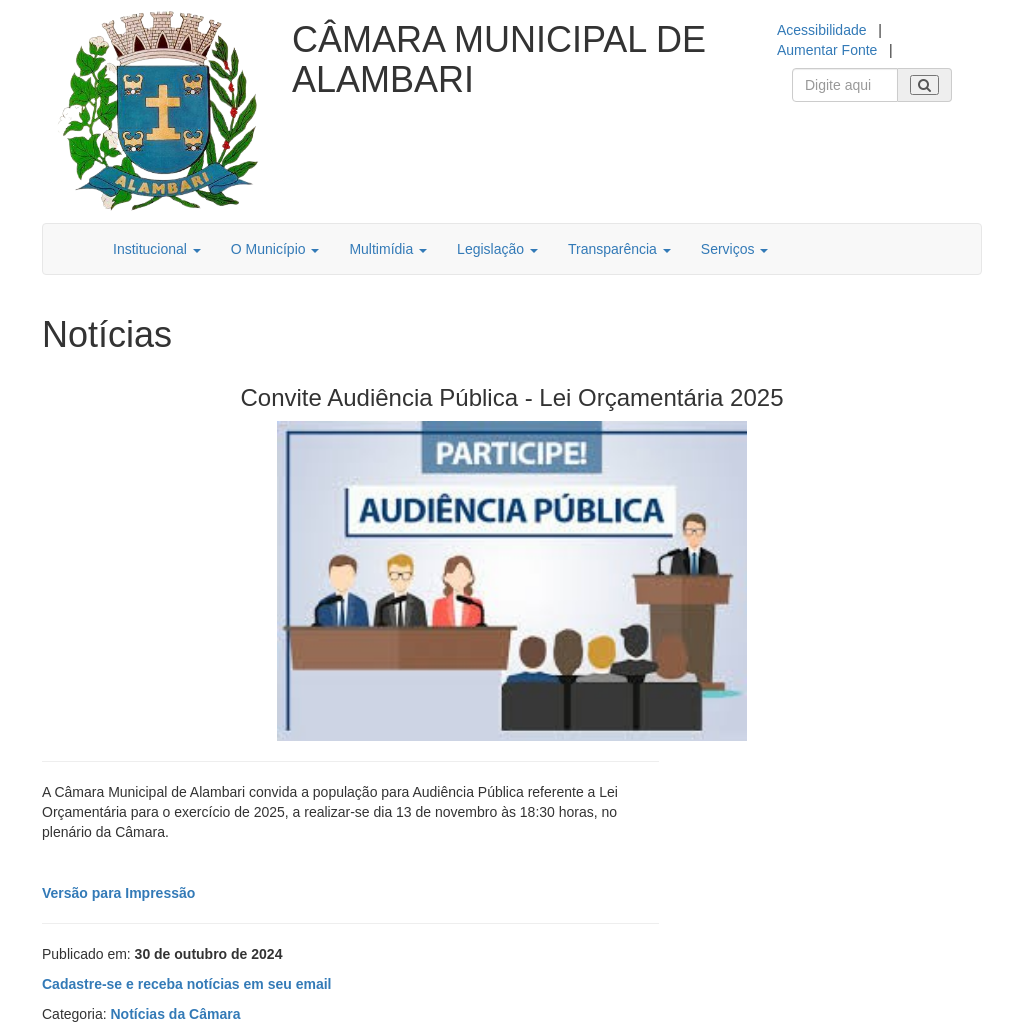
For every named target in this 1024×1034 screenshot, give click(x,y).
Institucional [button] (157, 249)
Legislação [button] (497, 249)
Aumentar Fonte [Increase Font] (827, 50)
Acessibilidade (822, 30)
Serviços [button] (735, 249)
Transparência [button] (619, 249)
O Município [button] (275, 249)
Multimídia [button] (388, 249)
